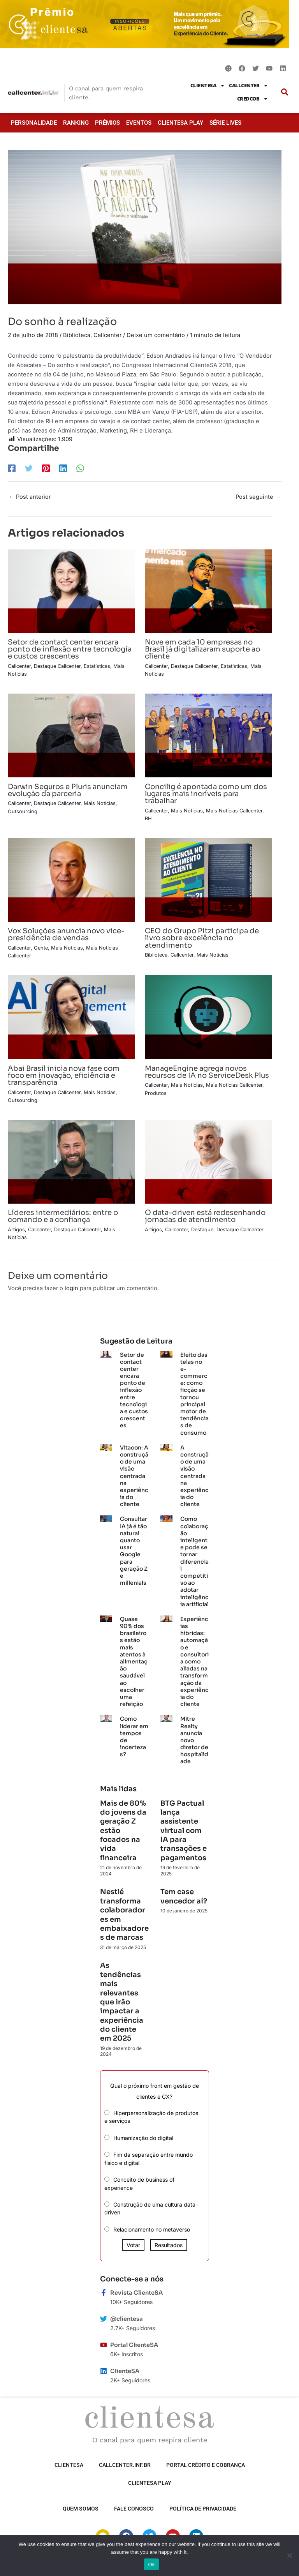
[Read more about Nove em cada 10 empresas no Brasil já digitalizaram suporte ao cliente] (208, 590)
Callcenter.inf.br (125, 2465)
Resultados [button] (169, 2245)
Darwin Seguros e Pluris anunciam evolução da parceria (68, 790)
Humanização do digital (143, 2138)
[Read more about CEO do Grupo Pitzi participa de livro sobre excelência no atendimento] (208, 879)
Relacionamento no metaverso (151, 2229)
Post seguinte (258, 496)
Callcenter (248, 85)
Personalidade (34, 122)
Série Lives (225, 122)
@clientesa (126, 2318)
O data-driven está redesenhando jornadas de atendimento (205, 1216)
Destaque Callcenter (57, 666)
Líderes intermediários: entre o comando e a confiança (63, 1216)
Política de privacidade (202, 2508)
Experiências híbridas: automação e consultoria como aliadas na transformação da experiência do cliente (194, 1661)
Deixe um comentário (156, 335)
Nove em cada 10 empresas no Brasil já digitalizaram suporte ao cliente (202, 648)
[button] (284, 92)
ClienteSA (207, 85)
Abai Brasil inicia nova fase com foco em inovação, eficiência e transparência (64, 1075)
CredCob (253, 98)
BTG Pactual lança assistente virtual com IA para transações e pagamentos (183, 1830)
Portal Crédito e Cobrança (205, 2465)
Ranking (76, 122)
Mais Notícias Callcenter (234, 811)
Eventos (138, 122)
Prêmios (107, 122)
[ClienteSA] (103, 2371)
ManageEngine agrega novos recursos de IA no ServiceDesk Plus (207, 1072)
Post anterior (30, 496)
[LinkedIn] (63, 468)
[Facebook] (12, 468)
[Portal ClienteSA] (103, 2344)
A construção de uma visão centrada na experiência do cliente (194, 1476)
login (71, 1288)
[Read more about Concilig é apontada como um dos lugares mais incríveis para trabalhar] (208, 735)
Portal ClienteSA (134, 2344)
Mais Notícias (100, 803)
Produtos (156, 1093)
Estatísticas (97, 666)
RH (148, 818)
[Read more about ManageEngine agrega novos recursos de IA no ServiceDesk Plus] (208, 1017)
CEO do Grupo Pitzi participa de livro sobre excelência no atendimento (202, 937)
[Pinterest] (46, 468)
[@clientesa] (103, 2318)
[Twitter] (29, 468)
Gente (41, 948)
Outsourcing (22, 811)
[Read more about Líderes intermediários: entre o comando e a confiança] (71, 1161)
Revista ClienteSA (136, 2292)
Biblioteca (76, 335)
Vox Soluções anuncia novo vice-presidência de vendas (66, 934)
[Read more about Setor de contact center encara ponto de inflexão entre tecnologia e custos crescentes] (71, 590)
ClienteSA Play (180, 122)
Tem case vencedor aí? (183, 1896)
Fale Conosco (134, 2508)
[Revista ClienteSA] (103, 2292)
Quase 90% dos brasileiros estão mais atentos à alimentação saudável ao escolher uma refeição (134, 1661)
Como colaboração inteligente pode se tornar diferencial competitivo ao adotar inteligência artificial (194, 1561)
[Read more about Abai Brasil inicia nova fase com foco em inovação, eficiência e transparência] (71, 1017)
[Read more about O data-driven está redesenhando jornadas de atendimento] (208, 1161)
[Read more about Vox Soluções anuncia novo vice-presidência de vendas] (71, 879)
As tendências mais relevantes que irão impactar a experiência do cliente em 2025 (121, 2002)
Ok (151, 2564)
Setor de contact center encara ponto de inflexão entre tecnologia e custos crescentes (70, 648)
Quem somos (80, 2508)
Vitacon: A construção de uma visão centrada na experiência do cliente (134, 1476)
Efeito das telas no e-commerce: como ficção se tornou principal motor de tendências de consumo (194, 1393)
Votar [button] (133, 2245)
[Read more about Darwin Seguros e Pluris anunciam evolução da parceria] (71, 735)
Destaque (202, 1229)
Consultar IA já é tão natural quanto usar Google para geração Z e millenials (134, 1550)
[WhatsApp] (80, 468)
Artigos (16, 1229)
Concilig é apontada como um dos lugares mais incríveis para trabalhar (206, 793)
